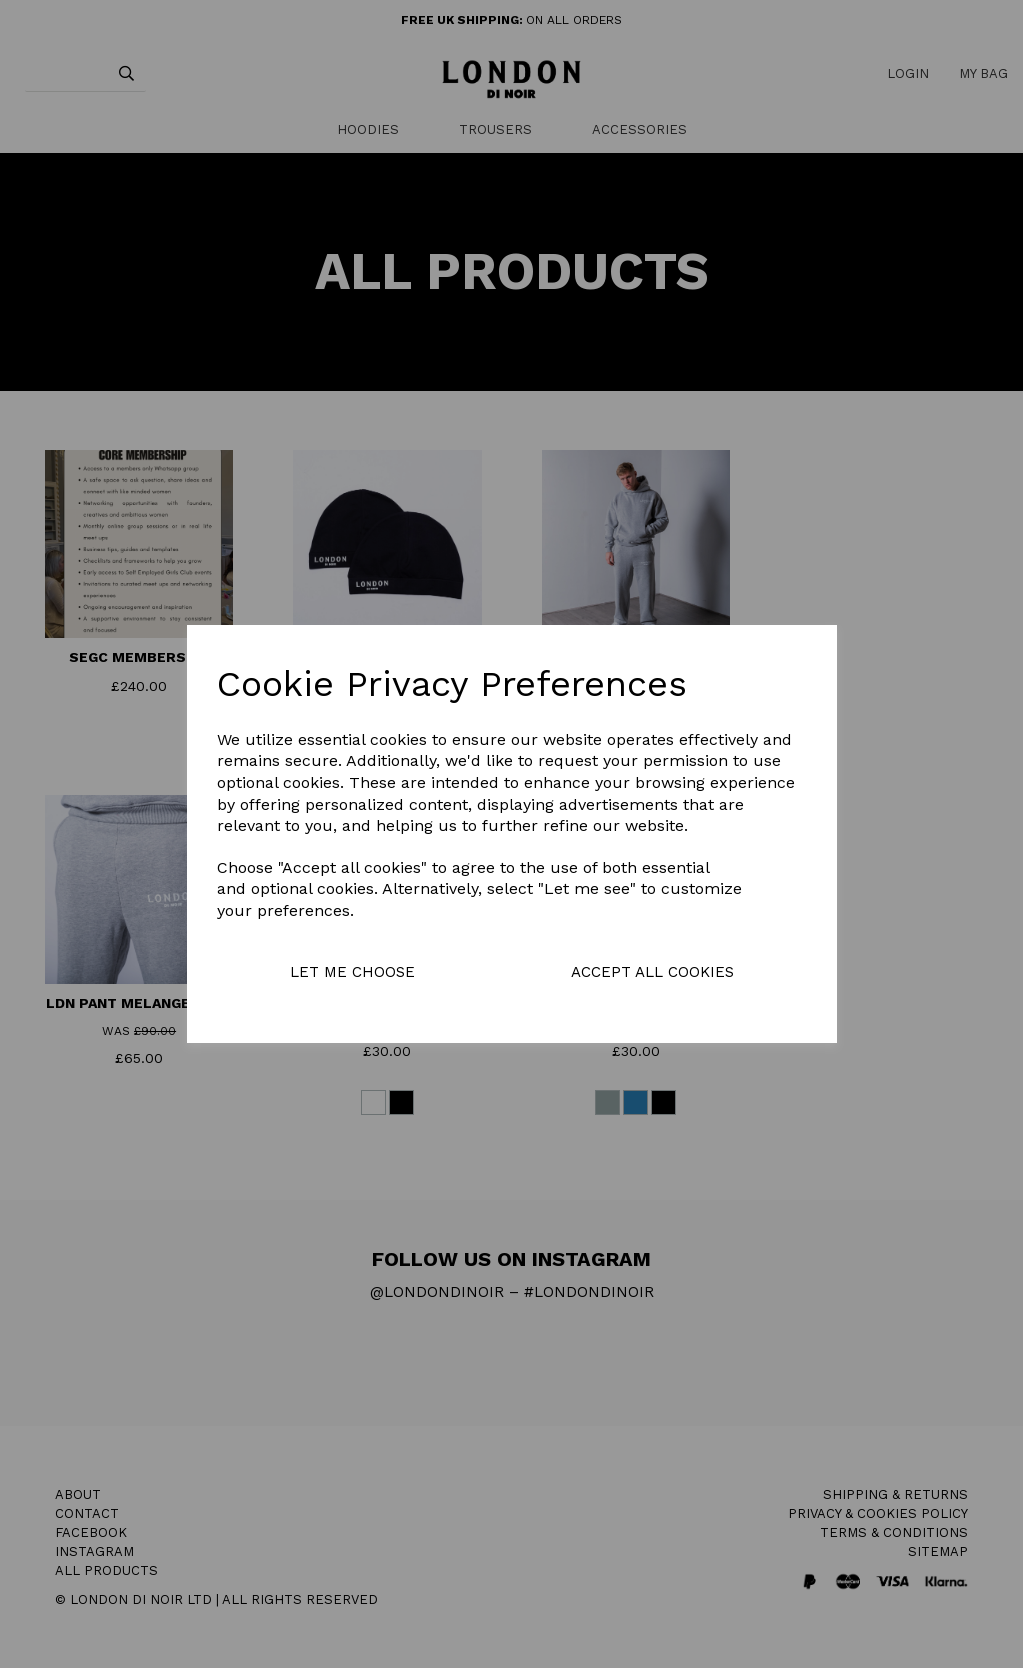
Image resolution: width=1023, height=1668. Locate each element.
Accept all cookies (652, 972)
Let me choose (352, 972)
